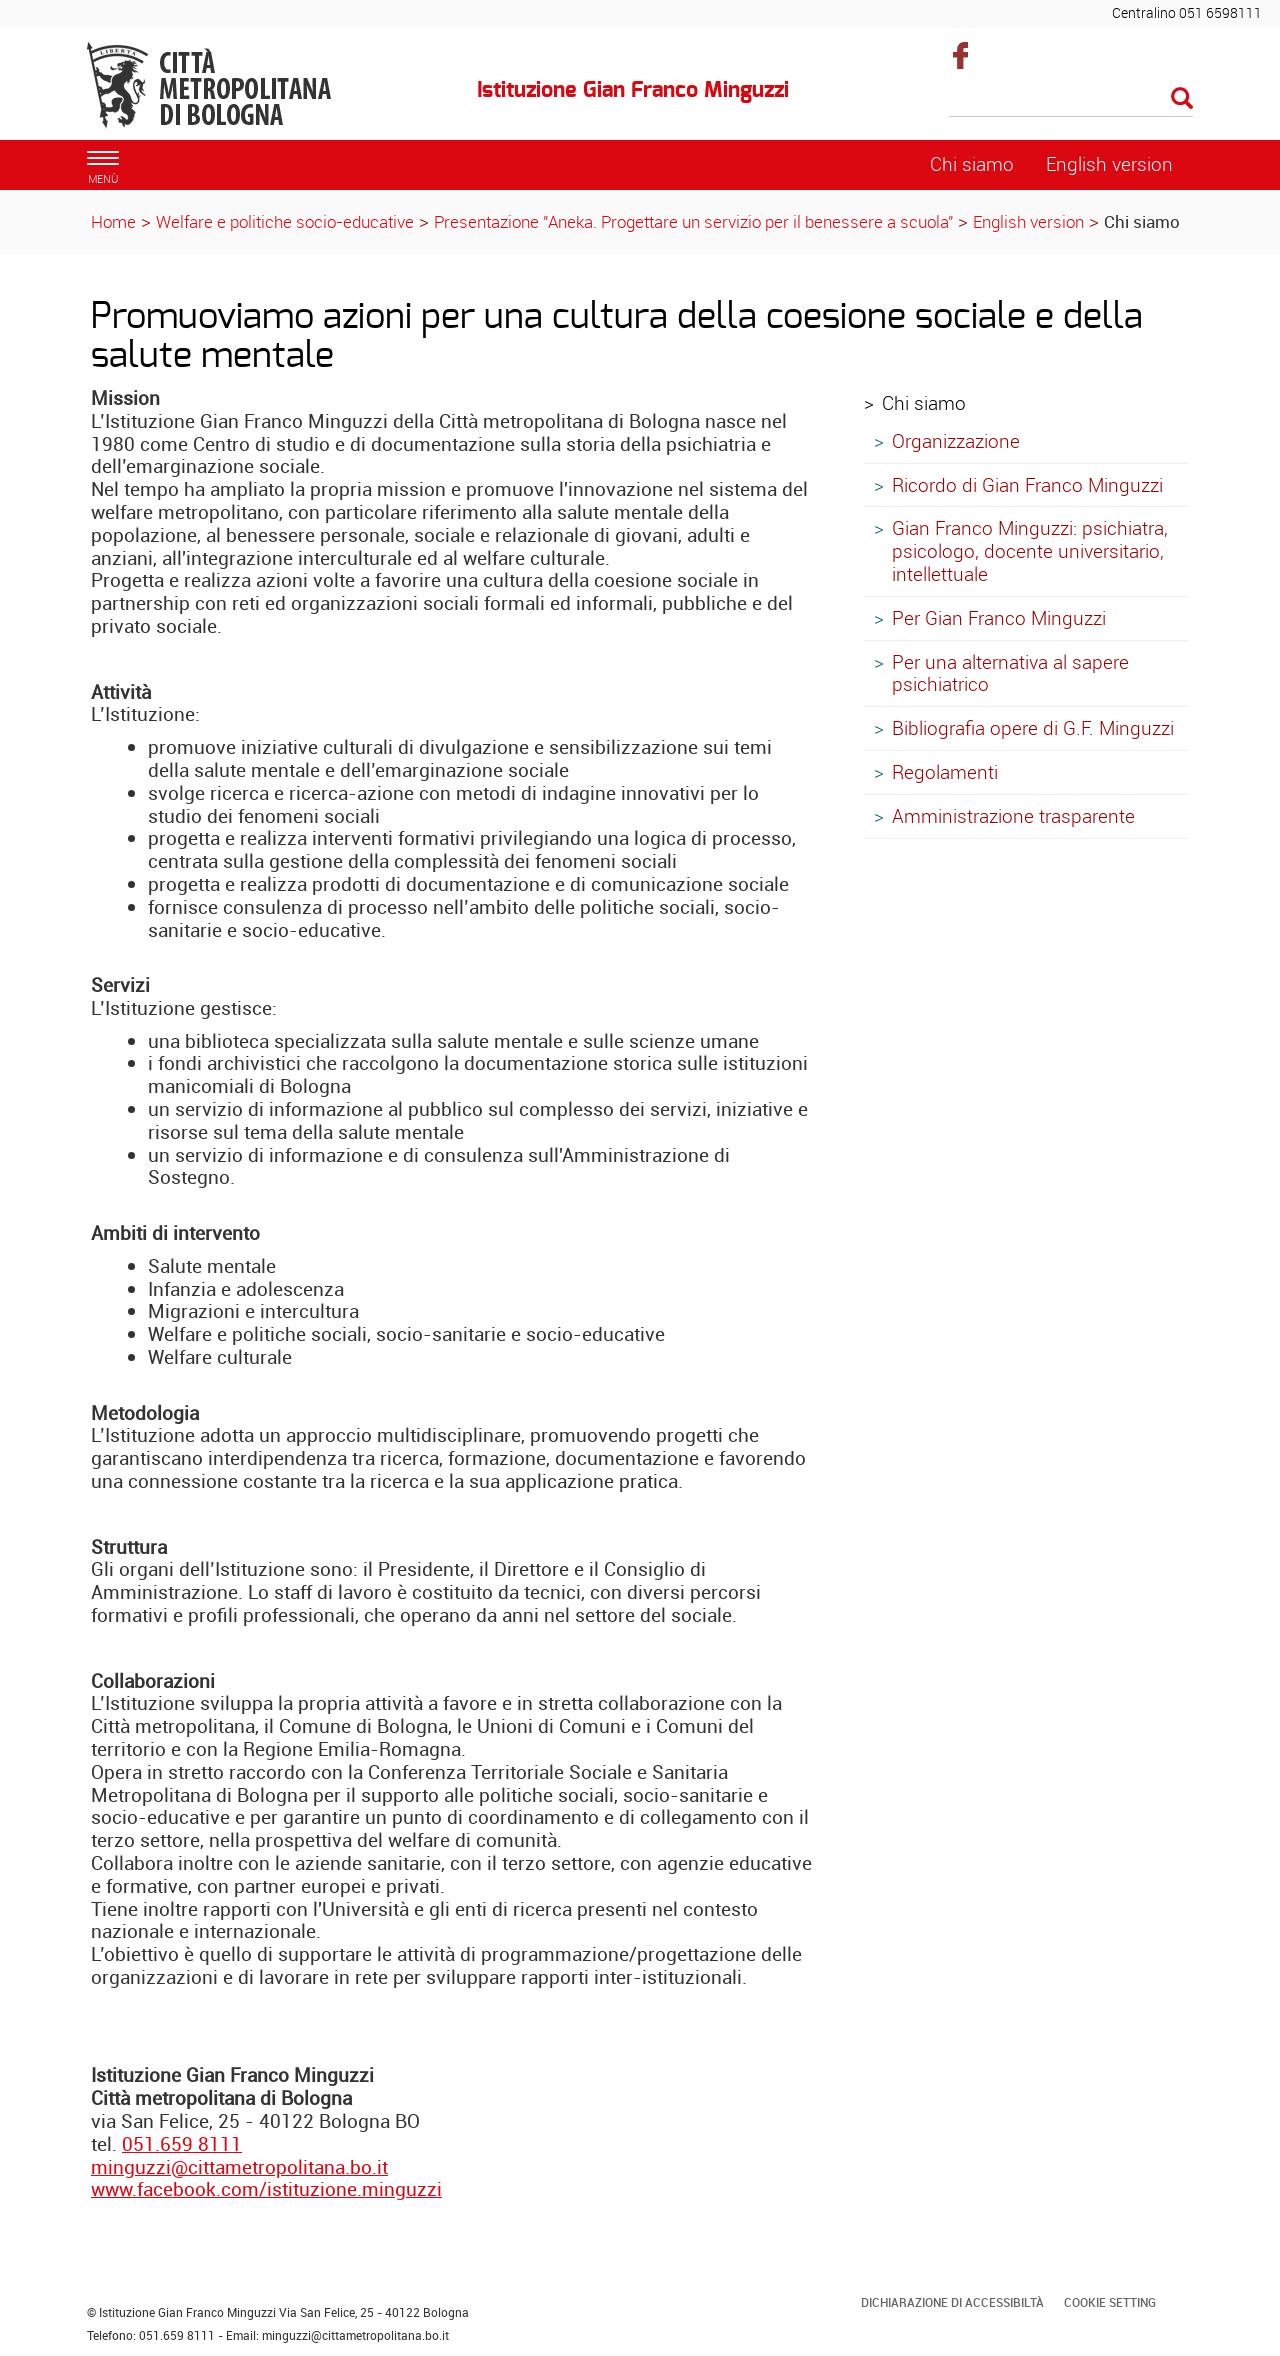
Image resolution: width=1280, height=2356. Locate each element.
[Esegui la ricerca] (1182, 99)
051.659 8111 (182, 2144)
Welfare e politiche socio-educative (285, 221)
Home (113, 221)
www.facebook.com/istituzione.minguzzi (266, 2189)
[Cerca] (1071, 100)
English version (1028, 221)
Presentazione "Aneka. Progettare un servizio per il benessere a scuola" (696, 221)
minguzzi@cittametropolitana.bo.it (239, 2167)
